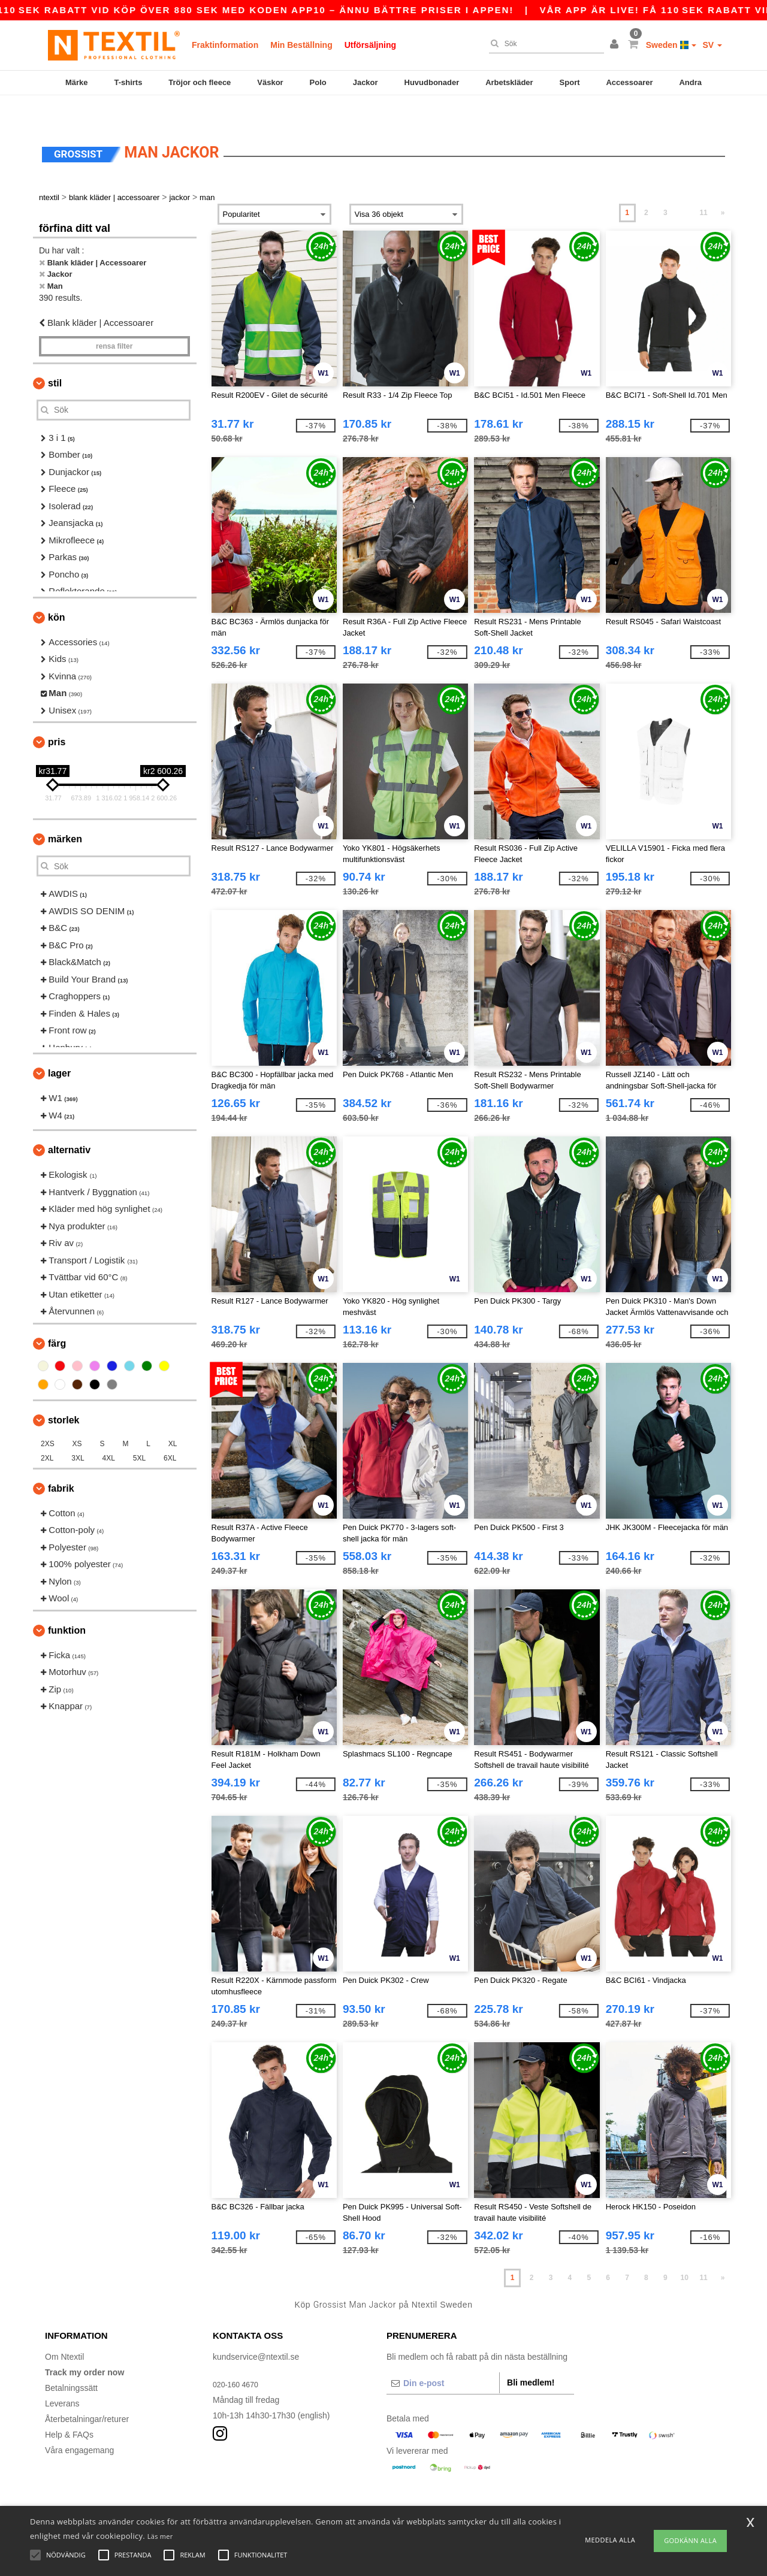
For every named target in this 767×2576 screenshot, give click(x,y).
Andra (690, 82)
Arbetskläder (509, 82)
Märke (76, 82)
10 (685, 2252)
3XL (77, 1433)
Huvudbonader (432, 82)
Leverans (62, 2378)
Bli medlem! (530, 2357)
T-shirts (128, 82)
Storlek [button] (63, 1395)
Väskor (270, 82)
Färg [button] (57, 1318)
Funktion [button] (67, 1605)
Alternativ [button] (69, 1125)
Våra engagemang (79, 2425)
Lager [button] (59, 1048)
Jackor (365, 82)
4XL (108, 1433)
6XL (170, 1433)
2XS (48, 1418)
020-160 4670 (238, 2359)
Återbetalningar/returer (87, 2394)
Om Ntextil (64, 2331)
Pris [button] (56, 717)
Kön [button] (56, 592)
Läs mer (160, 2536)
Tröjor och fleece (199, 82)
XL (172, 1418)
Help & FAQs (69, 2409)
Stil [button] (55, 358)
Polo (318, 82)
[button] (616, 45)
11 (703, 187)
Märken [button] (65, 814)
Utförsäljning (370, 45)
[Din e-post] (442, 2358)
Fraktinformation (225, 45)
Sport (570, 82)
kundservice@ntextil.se (256, 2331)
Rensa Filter (114, 321)
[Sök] (543, 44)
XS (77, 1418)
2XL (47, 1433)
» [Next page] (723, 187)
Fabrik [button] (61, 1463)
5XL (139, 1433)
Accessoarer (629, 82)
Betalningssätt (71, 2363)
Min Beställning (301, 45)
